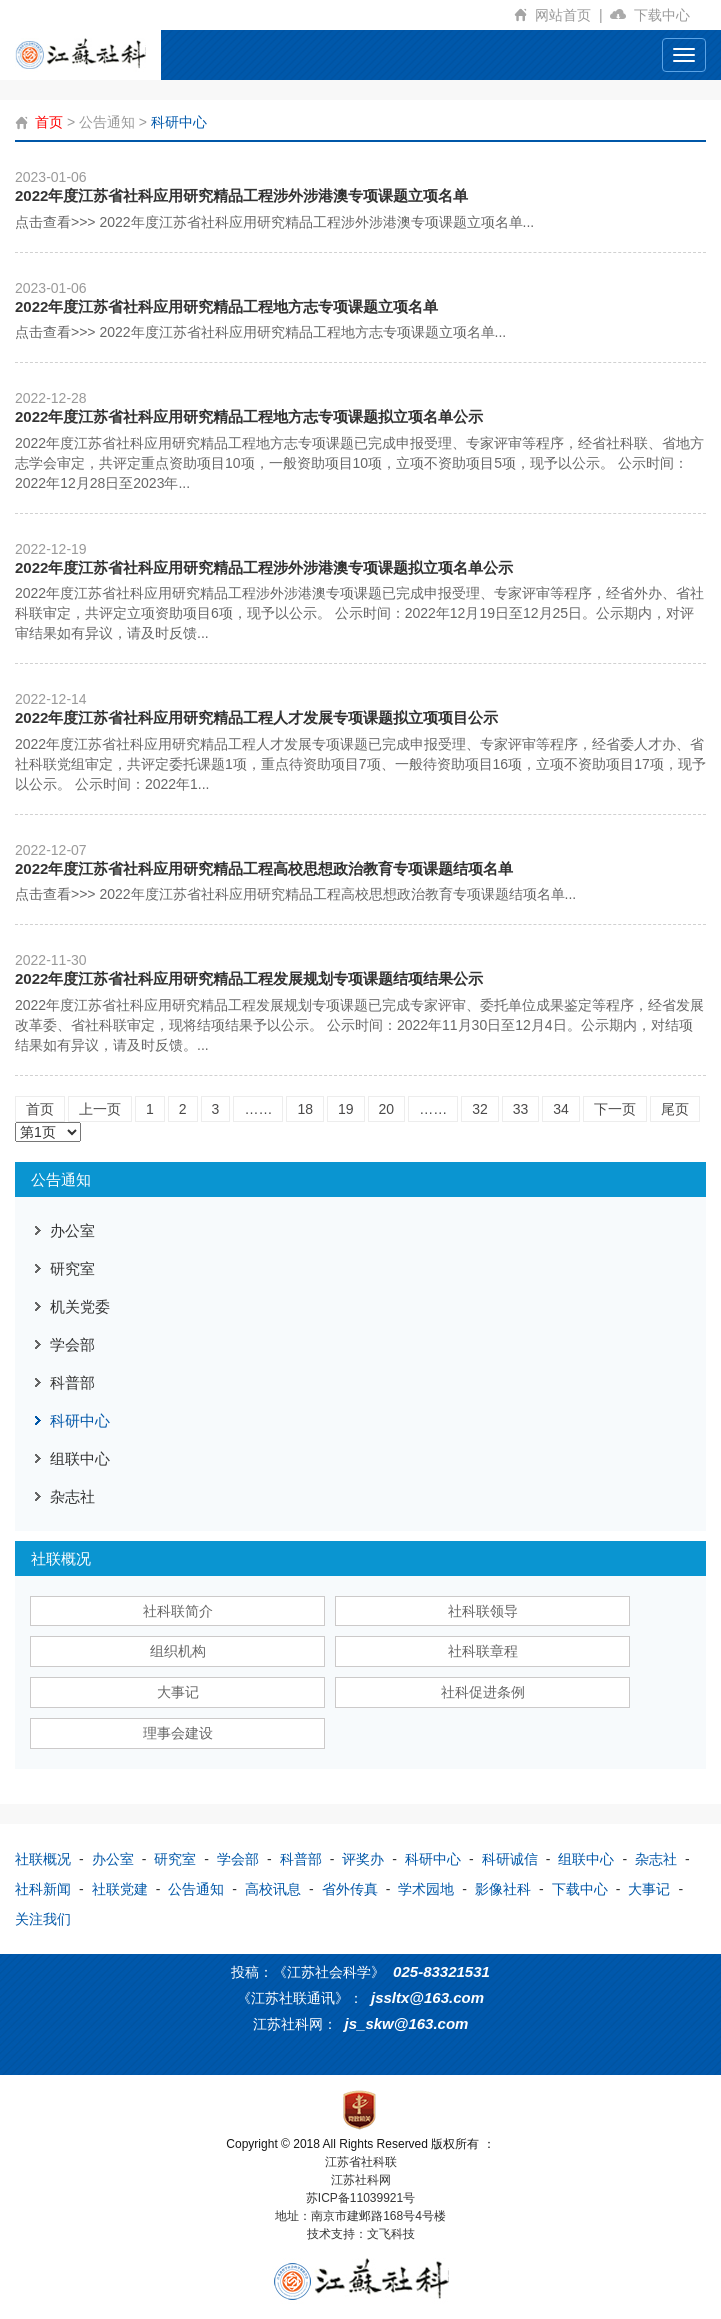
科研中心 (179, 122)
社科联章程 (483, 1651)
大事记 (178, 1692)
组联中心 (80, 1458)
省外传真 (350, 1889)
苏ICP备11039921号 (360, 2198)
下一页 (615, 1109)
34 (561, 1109)
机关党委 (80, 1306)
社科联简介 (178, 1611)
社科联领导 (483, 1611)
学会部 (72, 1344)
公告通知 (107, 122)
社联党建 (120, 1889)
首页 (49, 122)
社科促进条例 (483, 1692)
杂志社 (72, 1496)
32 (480, 1109)
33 (521, 1109)
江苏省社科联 (361, 2162)
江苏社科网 (361, 2180)
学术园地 (426, 1889)
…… (258, 1109)
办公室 (72, 1230)
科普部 (72, 1382)
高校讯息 (273, 1889)
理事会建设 (178, 1733)
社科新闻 (43, 1889)
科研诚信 (510, 1859)
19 (346, 1109)
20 (387, 1109)
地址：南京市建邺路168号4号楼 (360, 2216)
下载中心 (670, 15)
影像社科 (503, 1889)
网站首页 (572, 15)
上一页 (100, 1109)
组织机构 (178, 1651)
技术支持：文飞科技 (361, 2234)
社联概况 (43, 1859)
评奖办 (363, 1859)
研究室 (72, 1268)
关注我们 (43, 1919)
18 (305, 1109)
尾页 (675, 1109)
